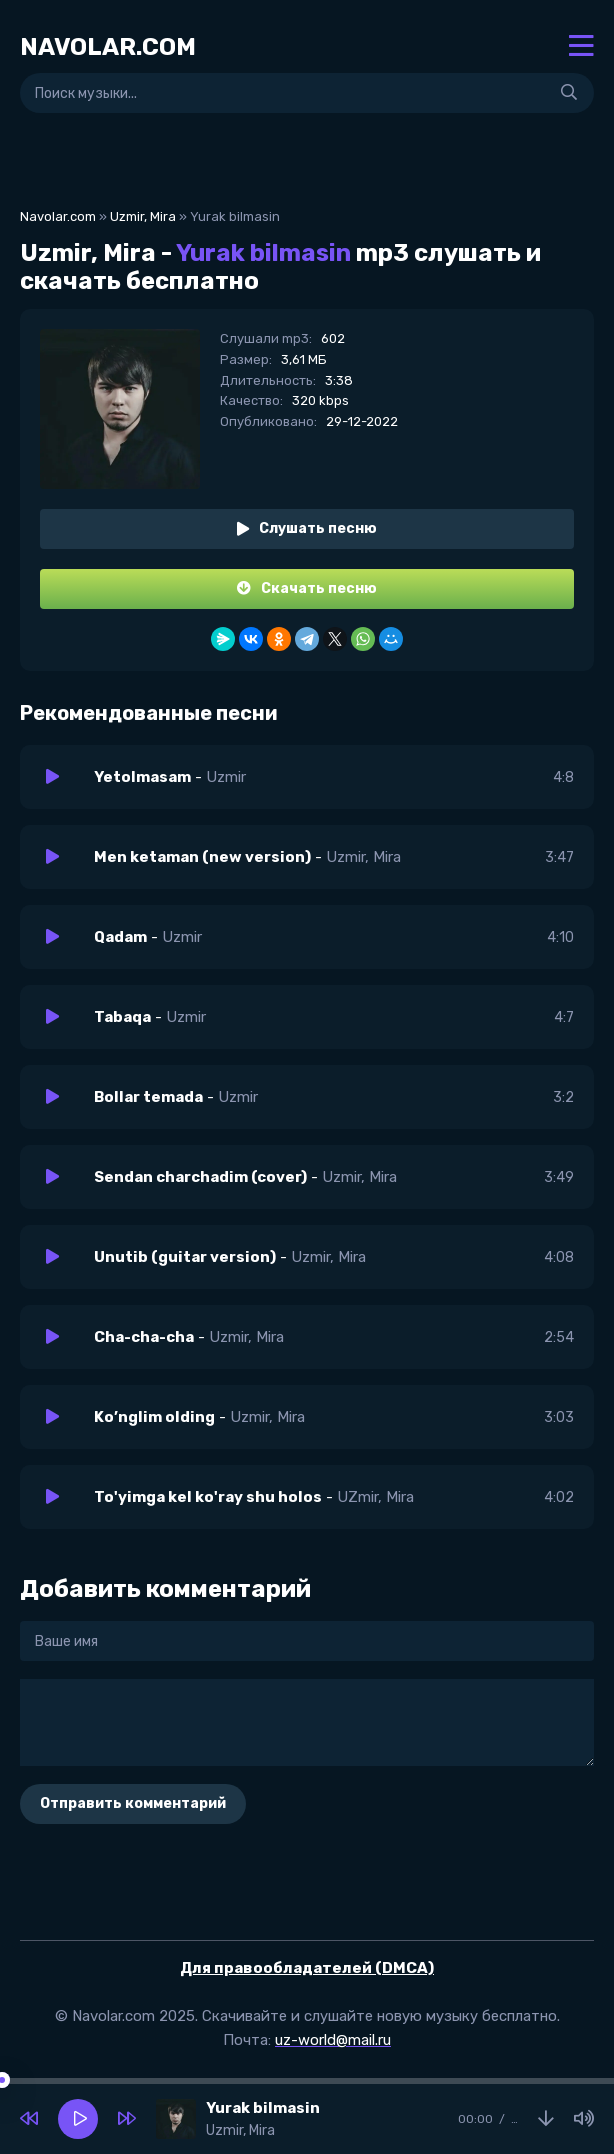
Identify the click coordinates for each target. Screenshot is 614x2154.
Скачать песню (307, 588)
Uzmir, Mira (143, 216)
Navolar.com (58, 216)
